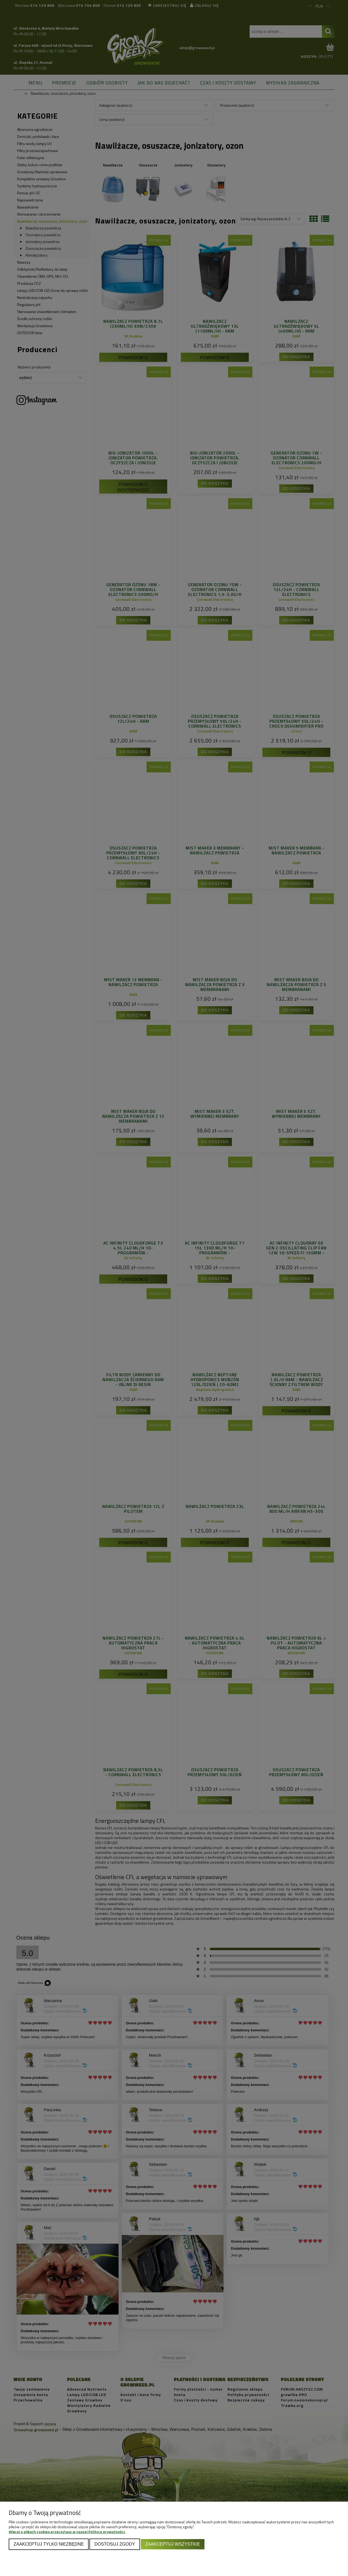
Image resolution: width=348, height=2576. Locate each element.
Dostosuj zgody (114, 2544)
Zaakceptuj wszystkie (172, 2544)
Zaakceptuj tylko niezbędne (49, 2544)
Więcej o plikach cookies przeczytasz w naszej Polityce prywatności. (67, 2531)
